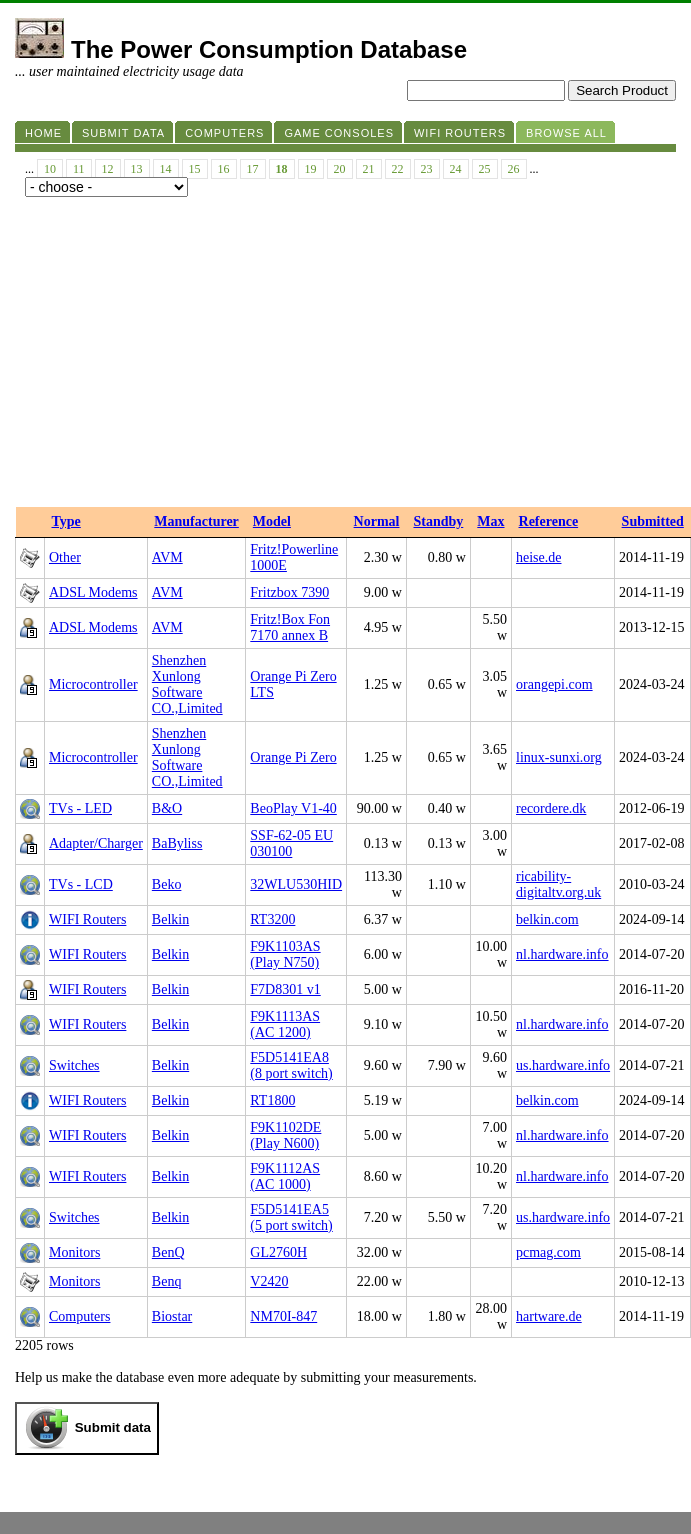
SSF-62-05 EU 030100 (291, 843)
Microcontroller (93, 684)
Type (66, 521)
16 (224, 169)
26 (514, 169)
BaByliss (177, 843)
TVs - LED (80, 808)
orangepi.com (554, 684)
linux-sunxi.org (559, 757)
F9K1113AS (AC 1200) (285, 1024)
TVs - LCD (81, 884)
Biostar (172, 1316)
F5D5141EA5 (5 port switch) (291, 1217)
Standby (438, 521)
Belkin (170, 919)
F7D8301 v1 (285, 989)
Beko (167, 884)
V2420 (269, 1281)
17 (253, 169)
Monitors (74, 1252)
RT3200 (272, 919)
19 (311, 169)
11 (79, 169)
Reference (549, 521)
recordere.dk (551, 808)
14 (166, 169)
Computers (79, 1316)
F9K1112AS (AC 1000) (285, 1176)
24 (456, 169)
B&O (167, 808)
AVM (167, 557)
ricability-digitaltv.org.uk (558, 884)
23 (427, 169)
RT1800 (272, 1100)
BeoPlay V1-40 (293, 808)
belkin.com (547, 919)
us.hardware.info (563, 1065)
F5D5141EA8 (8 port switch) (291, 1065)
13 (137, 169)
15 (195, 169)
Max (490, 521)
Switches (74, 1065)
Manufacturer (196, 521)
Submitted (653, 521)
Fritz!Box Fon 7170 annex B (290, 627)
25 (485, 169)
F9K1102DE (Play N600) (285, 1135)
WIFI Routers (87, 919)
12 (108, 169)
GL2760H (278, 1252)
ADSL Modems (93, 592)
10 (50, 169)
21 (369, 169)
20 (340, 169)
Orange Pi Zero (293, 757)
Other (65, 557)
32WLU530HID (296, 884)
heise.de (538, 557)
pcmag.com (548, 1252)
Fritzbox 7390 (289, 592)
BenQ (168, 1252)
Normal (377, 521)
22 (398, 169)
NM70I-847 (283, 1316)
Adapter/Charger (96, 843)
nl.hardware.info (562, 954)
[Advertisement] (345, 357)
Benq (167, 1281)
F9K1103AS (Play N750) (285, 954)
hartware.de (549, 1316)
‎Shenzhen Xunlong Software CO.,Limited (187, 684)
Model (272, 521)
